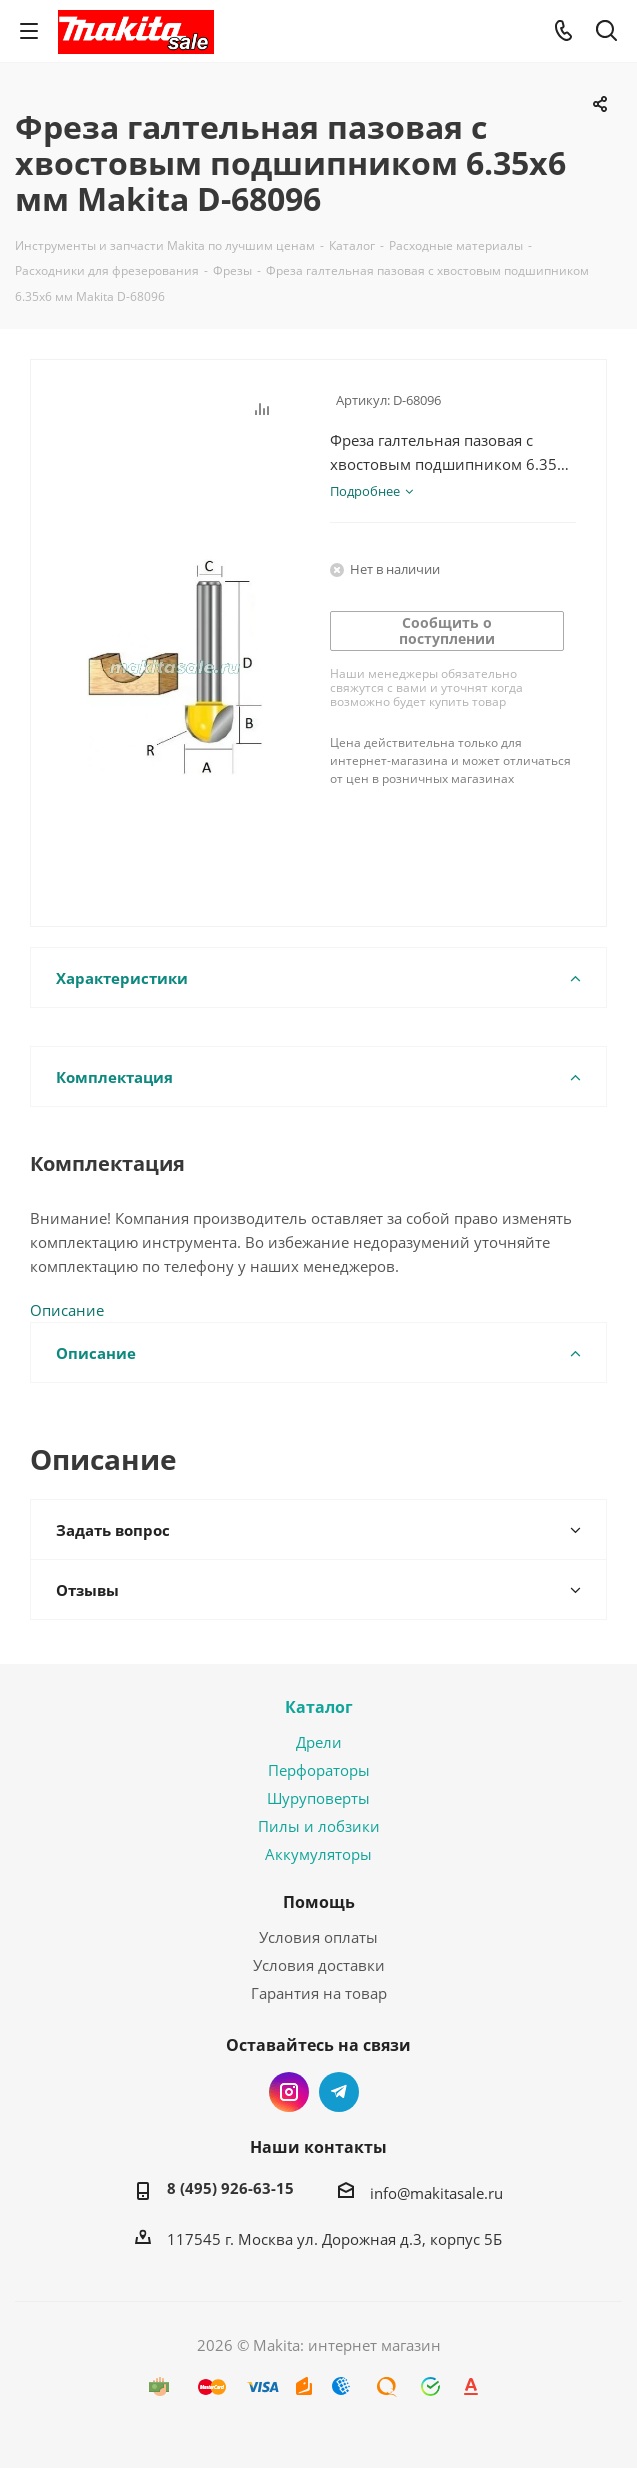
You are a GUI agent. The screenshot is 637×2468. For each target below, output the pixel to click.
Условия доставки (319, 1965)
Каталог (319, 1707)
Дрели (319, 1742)
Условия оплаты (318, 1937)
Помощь (319, 1902)
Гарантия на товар (319, 1993)
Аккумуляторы (318, 1854)
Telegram (339, 2092)
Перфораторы (319, 1770)
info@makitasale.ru (436, 2193)
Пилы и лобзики (319, 1826)
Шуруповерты (318, 1798)
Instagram (289, 2092)
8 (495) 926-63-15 (230, 2188)
